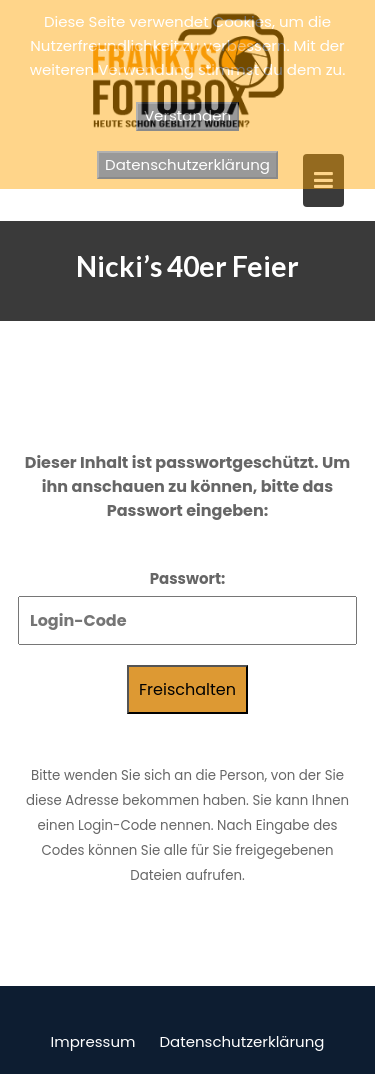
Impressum (93, 1041)
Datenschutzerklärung (241, 1041)
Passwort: (187, 606)
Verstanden (187, 115)
